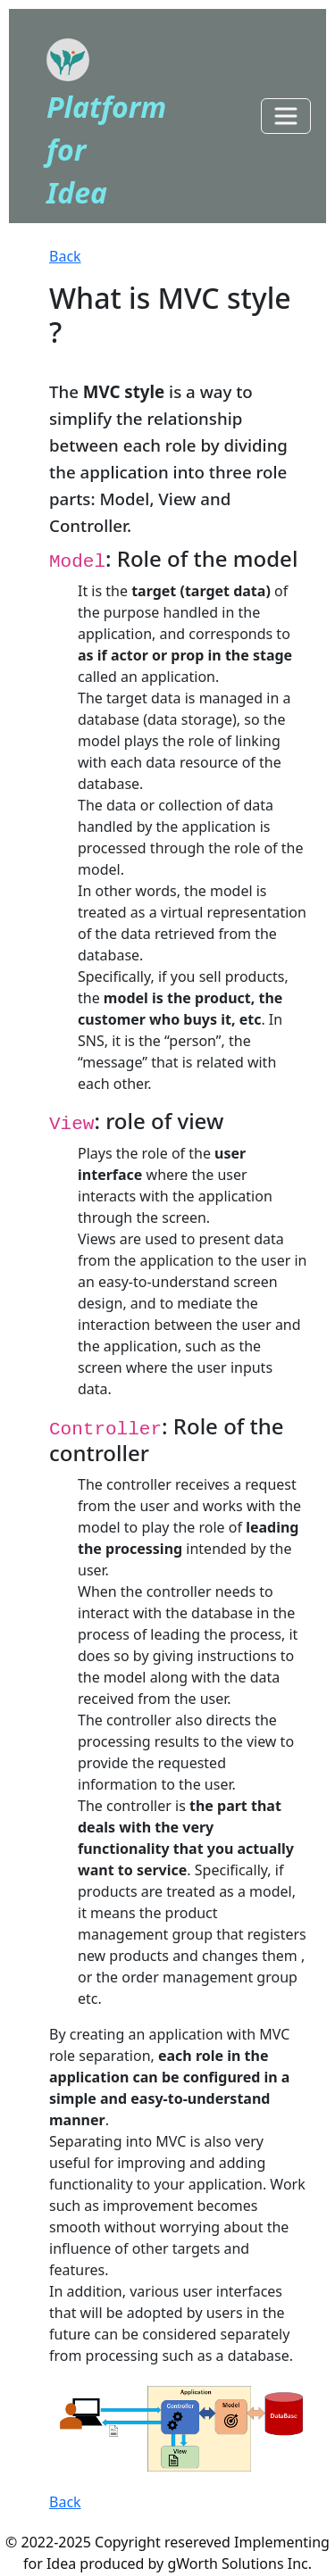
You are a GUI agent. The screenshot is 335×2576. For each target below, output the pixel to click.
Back (65, 256)
